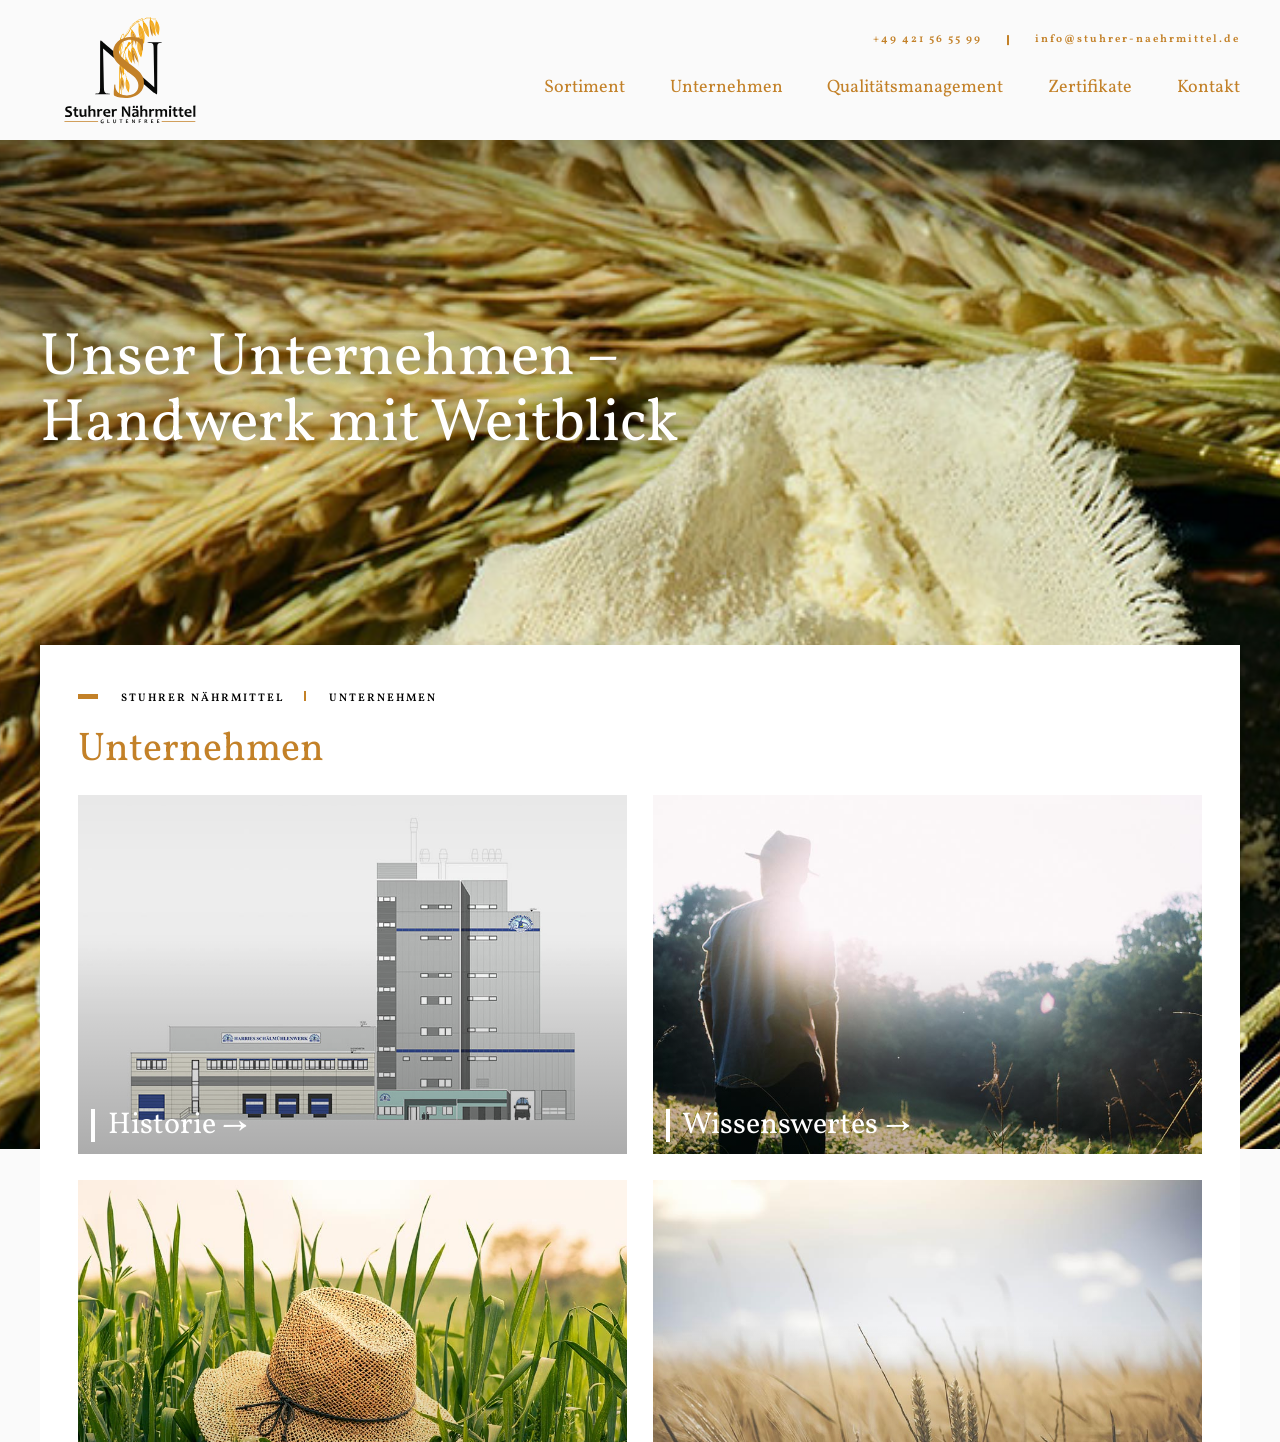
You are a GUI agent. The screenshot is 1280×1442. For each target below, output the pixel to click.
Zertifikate (1090, 87)
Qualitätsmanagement (915, 87)
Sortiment (584, 87)
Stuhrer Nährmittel (202, 698)
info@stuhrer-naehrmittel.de (1137, 40)
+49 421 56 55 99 (927, 40)
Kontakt (1208, 87)
